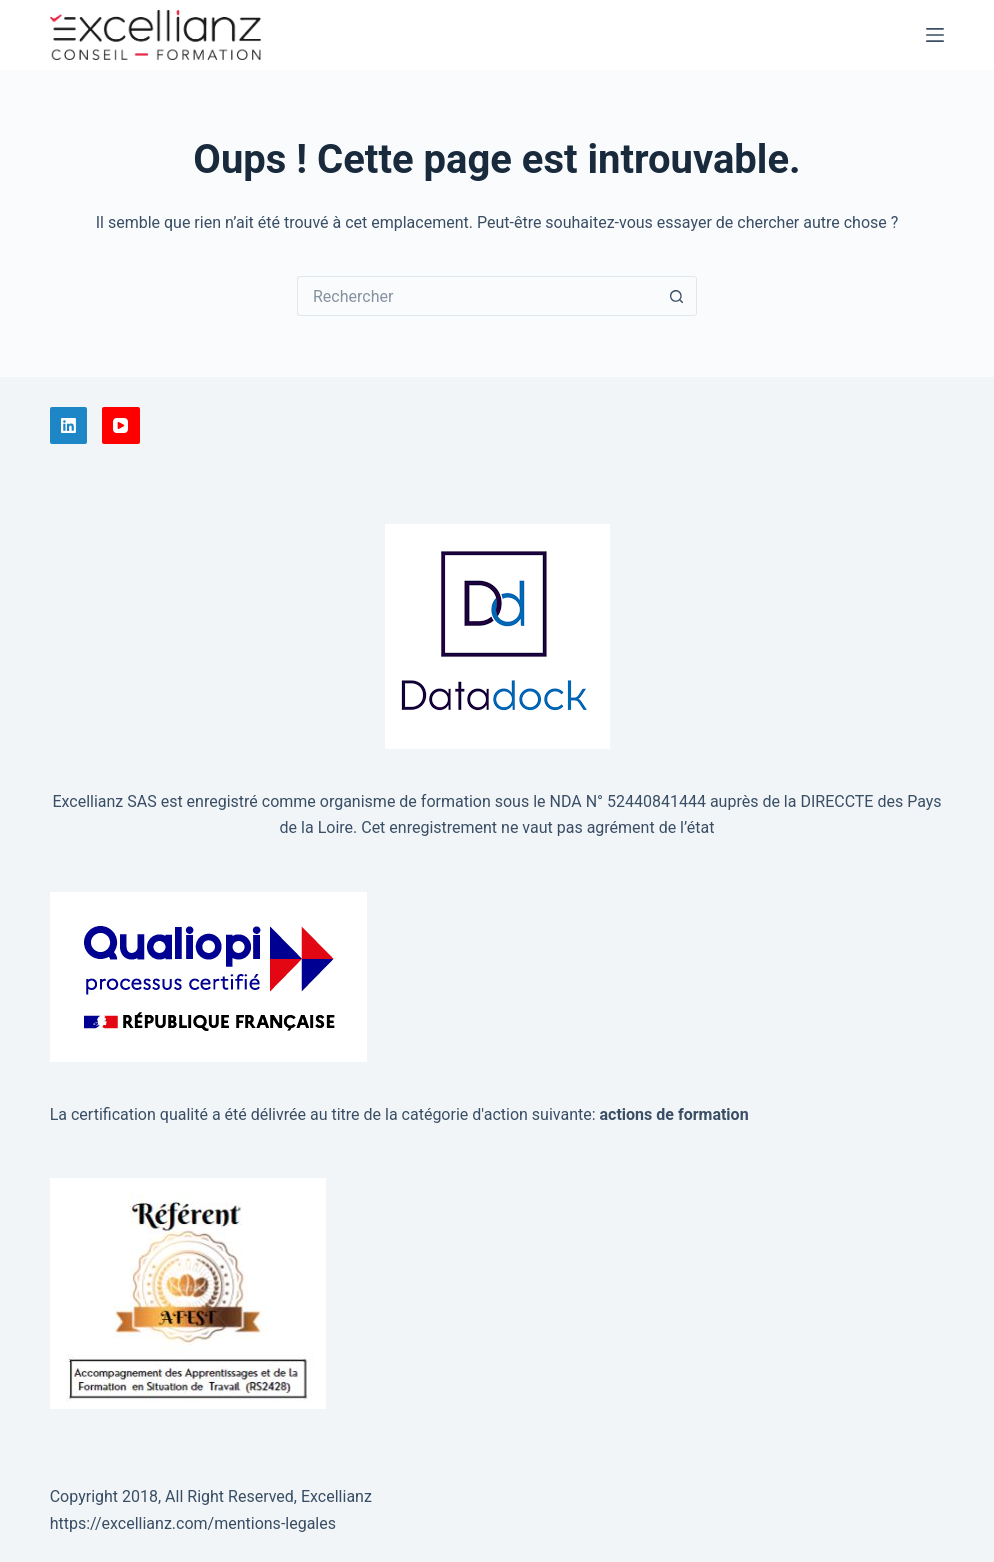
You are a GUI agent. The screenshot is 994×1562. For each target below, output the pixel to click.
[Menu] (935, 35)
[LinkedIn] (69, 426)
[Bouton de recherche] (677, 296)
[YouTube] (121, 426)
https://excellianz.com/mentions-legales (193, 1523)
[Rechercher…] (477, 296)
